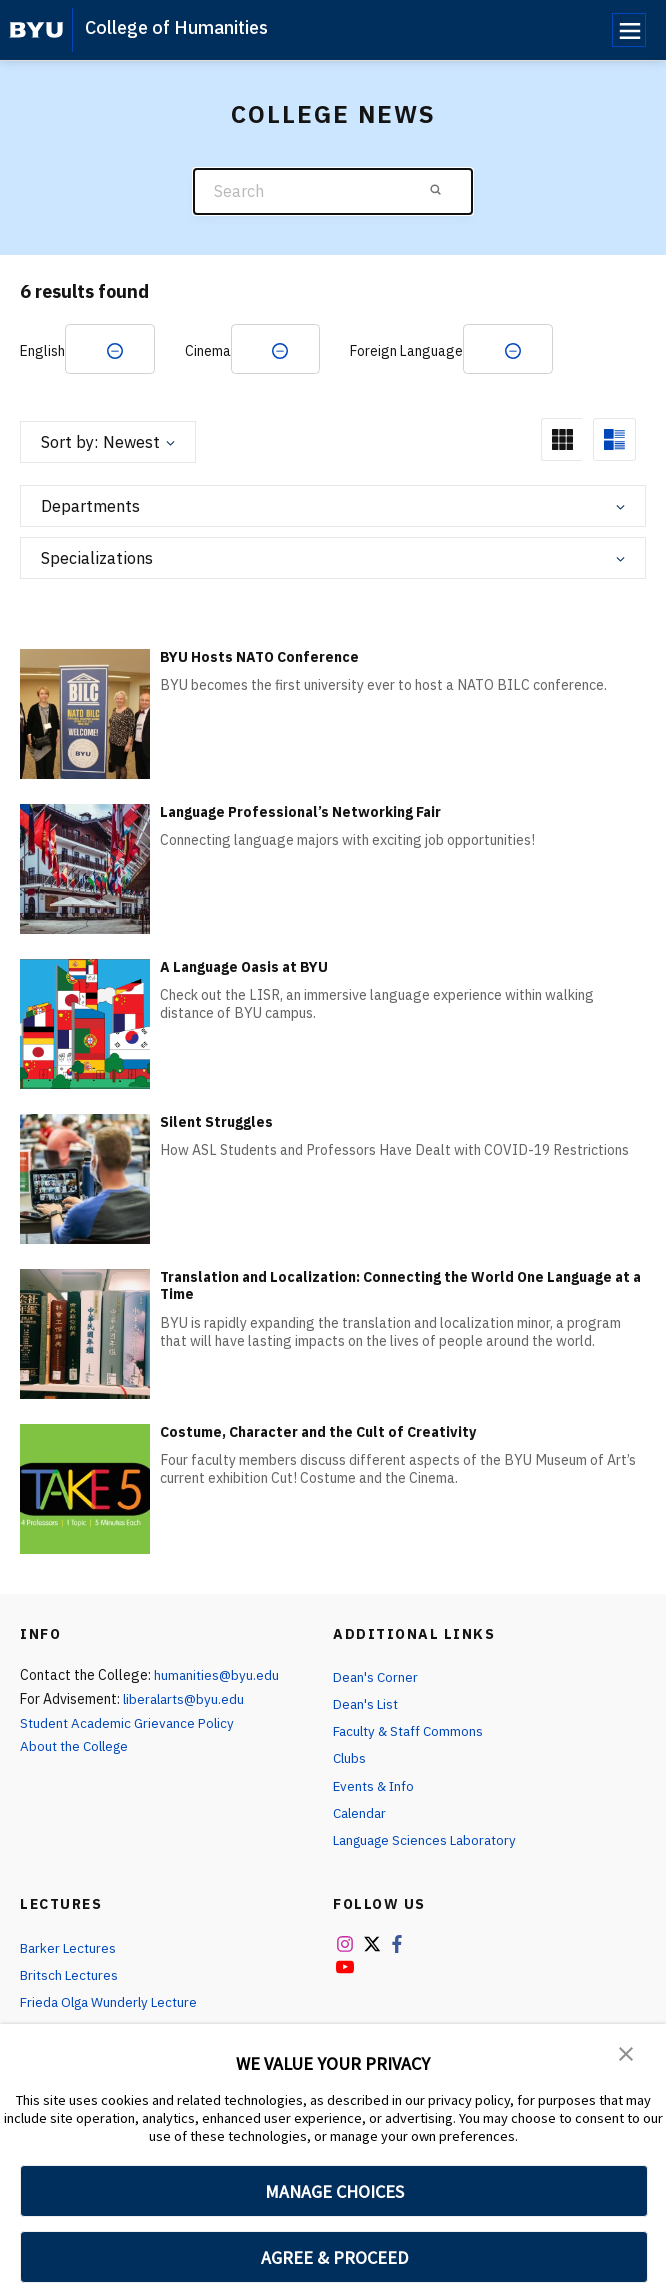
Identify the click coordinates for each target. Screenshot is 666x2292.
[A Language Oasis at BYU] (85, 1023)
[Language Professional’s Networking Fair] (85, 868)
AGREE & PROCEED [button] (334, 2257)
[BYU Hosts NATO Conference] (85, 713)
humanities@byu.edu (218, 1676)
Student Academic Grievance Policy (130, 1724)
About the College (77, 1748)
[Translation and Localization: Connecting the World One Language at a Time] (85, 1333)
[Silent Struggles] (85, 1178)
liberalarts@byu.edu (186, 1700)
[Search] (333, 191)
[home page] (36, 30)
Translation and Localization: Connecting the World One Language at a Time (400, 1287)
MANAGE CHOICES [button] (334, 2191)
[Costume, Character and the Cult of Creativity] (85, 1488)
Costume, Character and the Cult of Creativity (318, 1433)
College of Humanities (176, 27)
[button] (626, 2053)
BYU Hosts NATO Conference (259, 658)
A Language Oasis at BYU (244, 968)
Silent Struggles (216, 1123)
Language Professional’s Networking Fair (300, 813)
